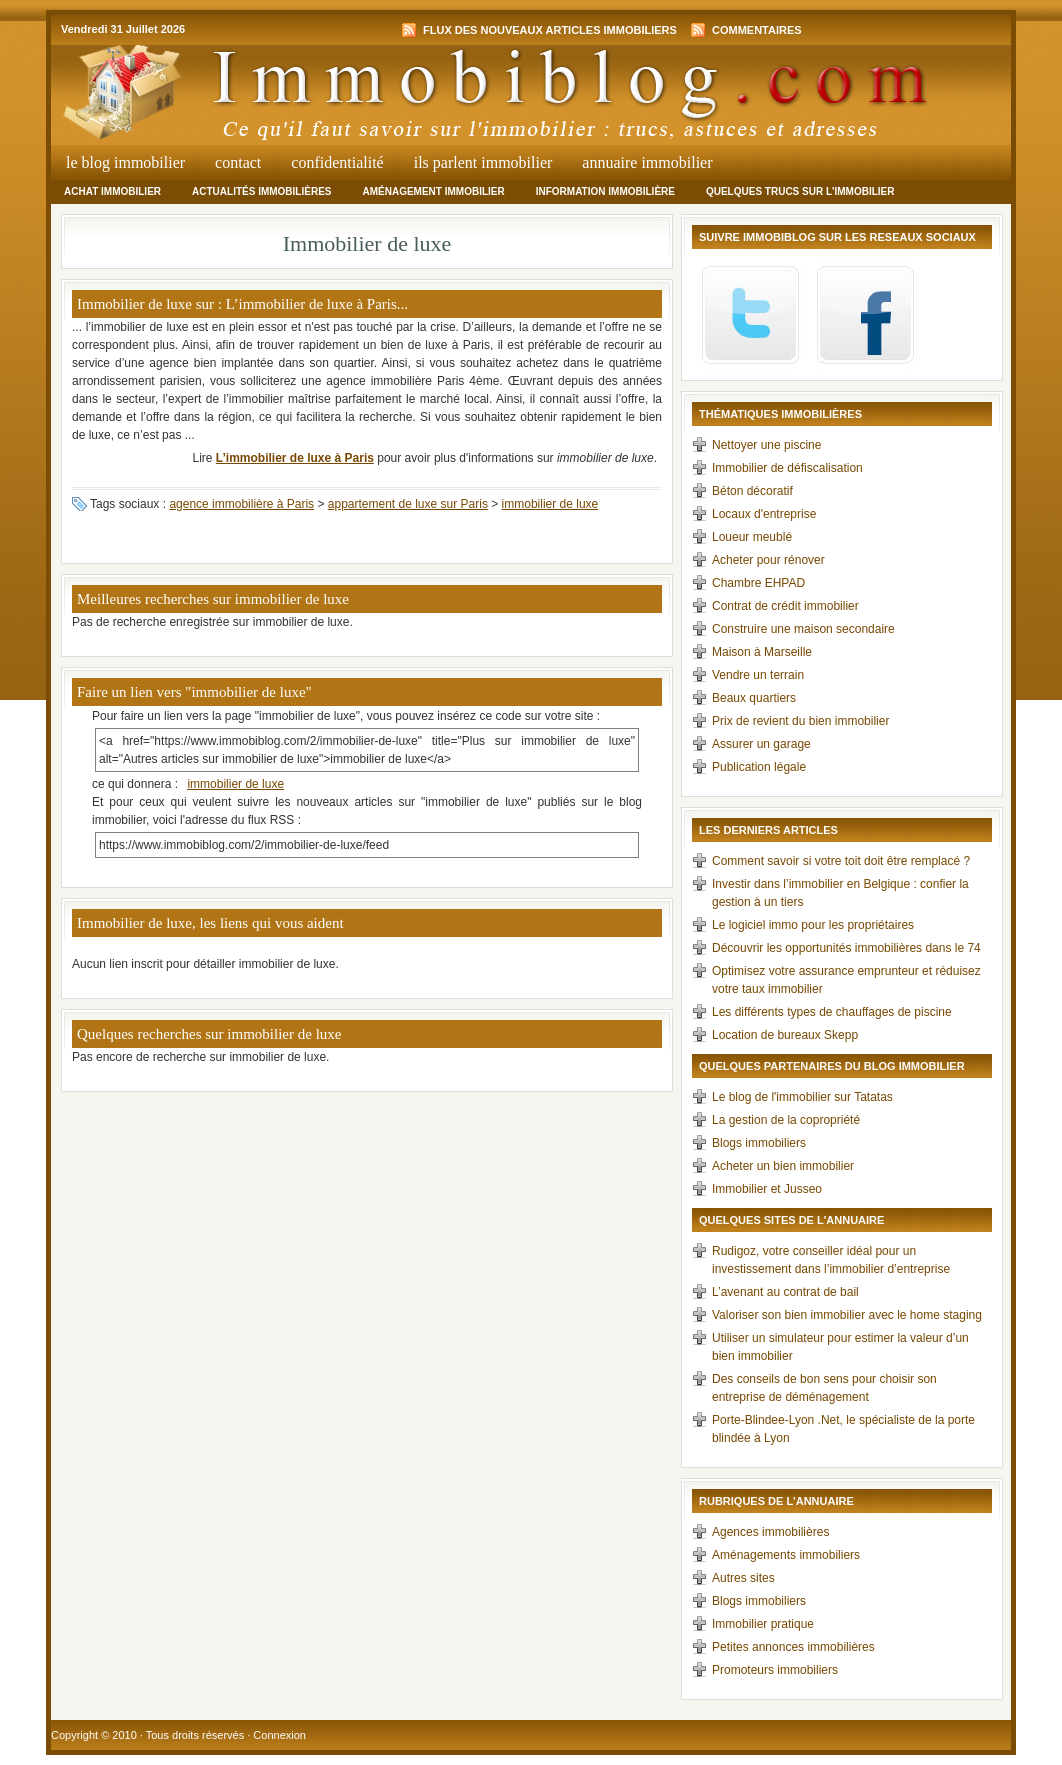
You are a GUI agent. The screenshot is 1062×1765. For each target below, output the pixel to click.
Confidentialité (337, 162)
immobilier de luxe (550, 504)
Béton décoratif (752, 491)
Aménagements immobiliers (786, 1555)
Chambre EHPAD (758, 583)
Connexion (279, 1735)
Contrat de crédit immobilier (785, 606)
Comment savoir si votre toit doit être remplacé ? (841, 861)
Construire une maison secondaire (803, 629)
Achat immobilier (112, 191)
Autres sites (743, 1578)
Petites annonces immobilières (793, 1647)
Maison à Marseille (762, 652)
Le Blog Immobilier (125, 162)
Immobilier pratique (763, 1624)
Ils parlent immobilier (483, 162)
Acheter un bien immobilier (783, 1166)
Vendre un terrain (758, 675)
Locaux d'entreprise (764, 514)
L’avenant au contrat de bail (785, 1292)
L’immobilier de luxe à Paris (295, 458)
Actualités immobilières (261, 191)
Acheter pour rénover (768, 560)
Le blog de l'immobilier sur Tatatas (802, 1097)
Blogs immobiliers (759, 1143)
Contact (238, 162)
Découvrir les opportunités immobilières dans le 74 (846, 948)
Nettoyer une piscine (766, 445)
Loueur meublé (752, 537)
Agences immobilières (770, 1532)
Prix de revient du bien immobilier (800, 721)
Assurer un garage (761, 744)
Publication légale (759, 767)
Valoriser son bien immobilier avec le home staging (847, 1315)
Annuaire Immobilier (647, 162)
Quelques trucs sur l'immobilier (800, 191)
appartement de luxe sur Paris (408, 504)
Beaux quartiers (754, 698)
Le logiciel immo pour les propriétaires (813, 925)
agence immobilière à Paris (241, 504)
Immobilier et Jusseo (767, 1189)
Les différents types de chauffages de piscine (832, 1012)
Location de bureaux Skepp (785, 1035)
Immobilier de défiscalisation (787, 468)
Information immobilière (605, 191)
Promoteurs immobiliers (775, 1670)
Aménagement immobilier (433, 191)
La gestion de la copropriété (786, 1120)
